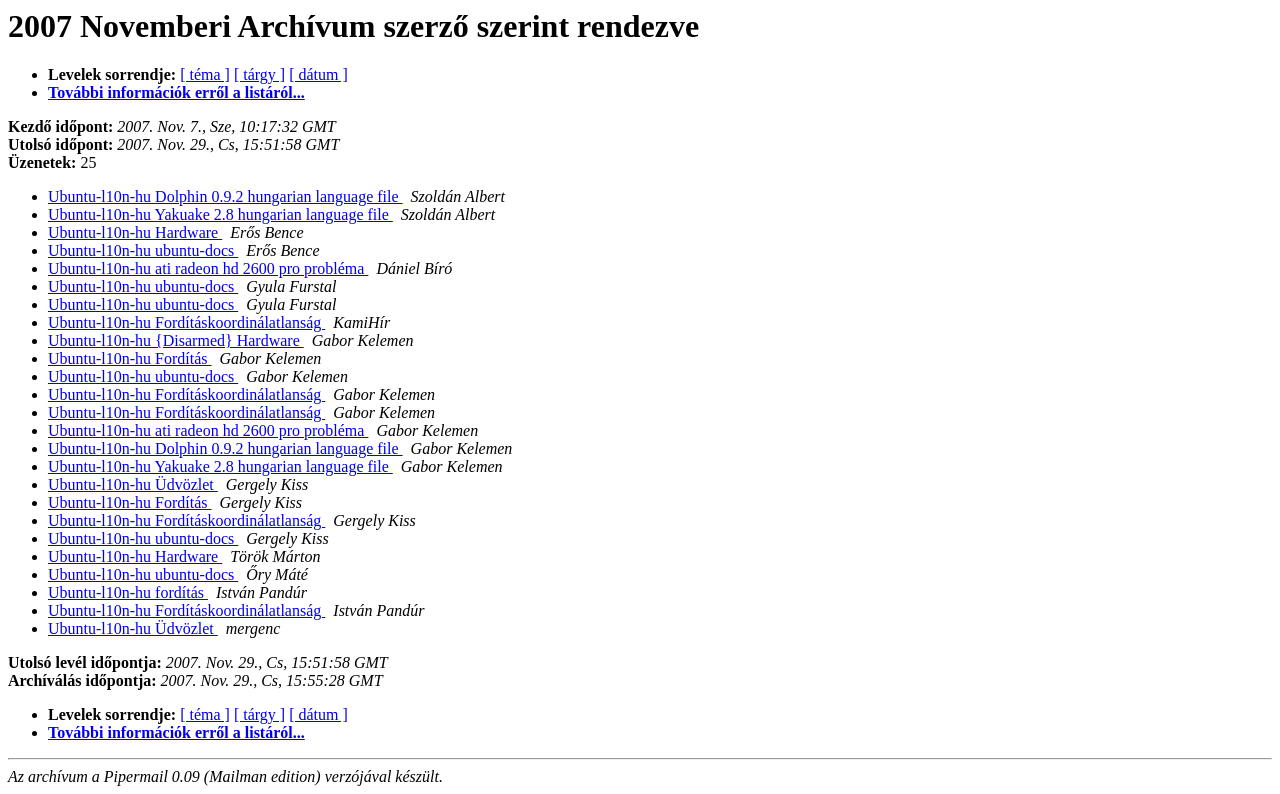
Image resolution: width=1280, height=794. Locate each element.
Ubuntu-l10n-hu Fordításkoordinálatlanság (186, 322)
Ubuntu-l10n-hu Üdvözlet (133, 484)
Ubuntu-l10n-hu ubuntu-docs (143, 250)
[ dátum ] (318, 74)
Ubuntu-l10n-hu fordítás (128, 592)
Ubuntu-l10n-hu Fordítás (130, 358)
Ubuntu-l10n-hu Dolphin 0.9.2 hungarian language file (225, 196)
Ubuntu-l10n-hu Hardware (135, 232)
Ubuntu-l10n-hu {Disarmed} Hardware (176, 340)
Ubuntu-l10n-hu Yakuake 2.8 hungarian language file (220, 214)
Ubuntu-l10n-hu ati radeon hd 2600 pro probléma (208, 268)
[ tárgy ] (259, 74)
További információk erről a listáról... (176, 92)
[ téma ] (205, 74)
